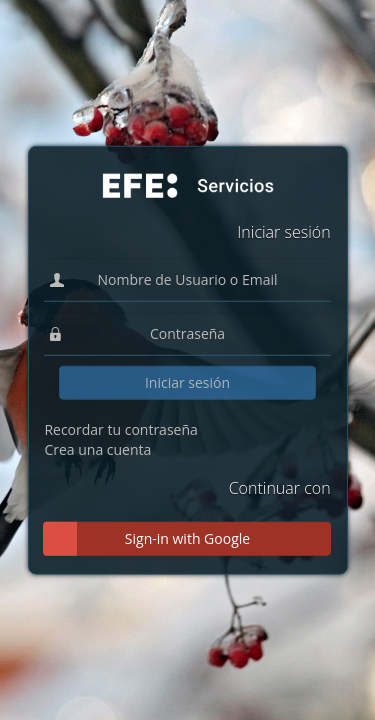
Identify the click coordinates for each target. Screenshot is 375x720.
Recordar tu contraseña (120, 429)
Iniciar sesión (187, 382)
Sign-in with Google (187, 537)
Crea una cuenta (97, 449)
